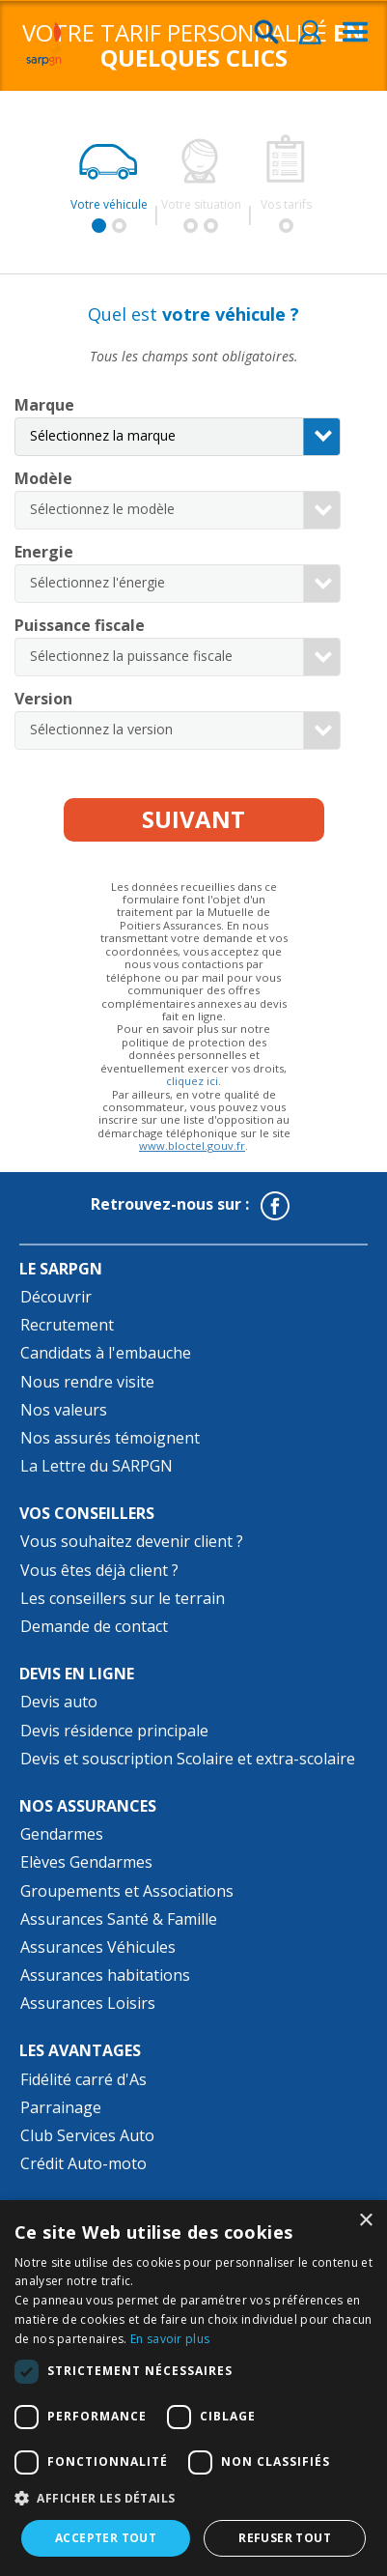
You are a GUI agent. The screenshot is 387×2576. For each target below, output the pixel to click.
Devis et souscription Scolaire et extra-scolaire (187, 1758)
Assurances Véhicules (98, 1947)
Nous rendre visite (87, 1381)
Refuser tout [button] (284, 2538)
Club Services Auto (87, 2135)
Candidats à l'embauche (105, 1352)
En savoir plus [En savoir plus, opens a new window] (169, 2339)
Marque (44, 405)
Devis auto (58, 1701)
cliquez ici (192, 1080)
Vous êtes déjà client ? (99, 1570)
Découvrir (56, 1296)
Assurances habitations (105, 1975)
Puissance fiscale (79, 625)
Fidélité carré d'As (83, 2079)
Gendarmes (61, 1834)
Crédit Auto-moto (83, 2163)
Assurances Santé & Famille (118, 1919)
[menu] (355, 32)
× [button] (365, 2221)
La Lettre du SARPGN (96, 1465)
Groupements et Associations (127, 1891)
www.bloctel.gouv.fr (192, 1145)
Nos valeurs (63, 1409)
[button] (193, 2498)
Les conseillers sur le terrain (122, 1598)
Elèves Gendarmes (86, 1862)
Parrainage (60, 2107)
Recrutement (67, 1324)
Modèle (43, 478)
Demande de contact (94, 1626)
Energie (43, 551)
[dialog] (193, 2388)
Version (43, 698)
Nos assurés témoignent (110, 1437)
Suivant (193, 819)
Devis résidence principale (114, 1730)
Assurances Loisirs (87, 2003)
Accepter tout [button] (105, 2538)
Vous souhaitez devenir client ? (131, 1541)
